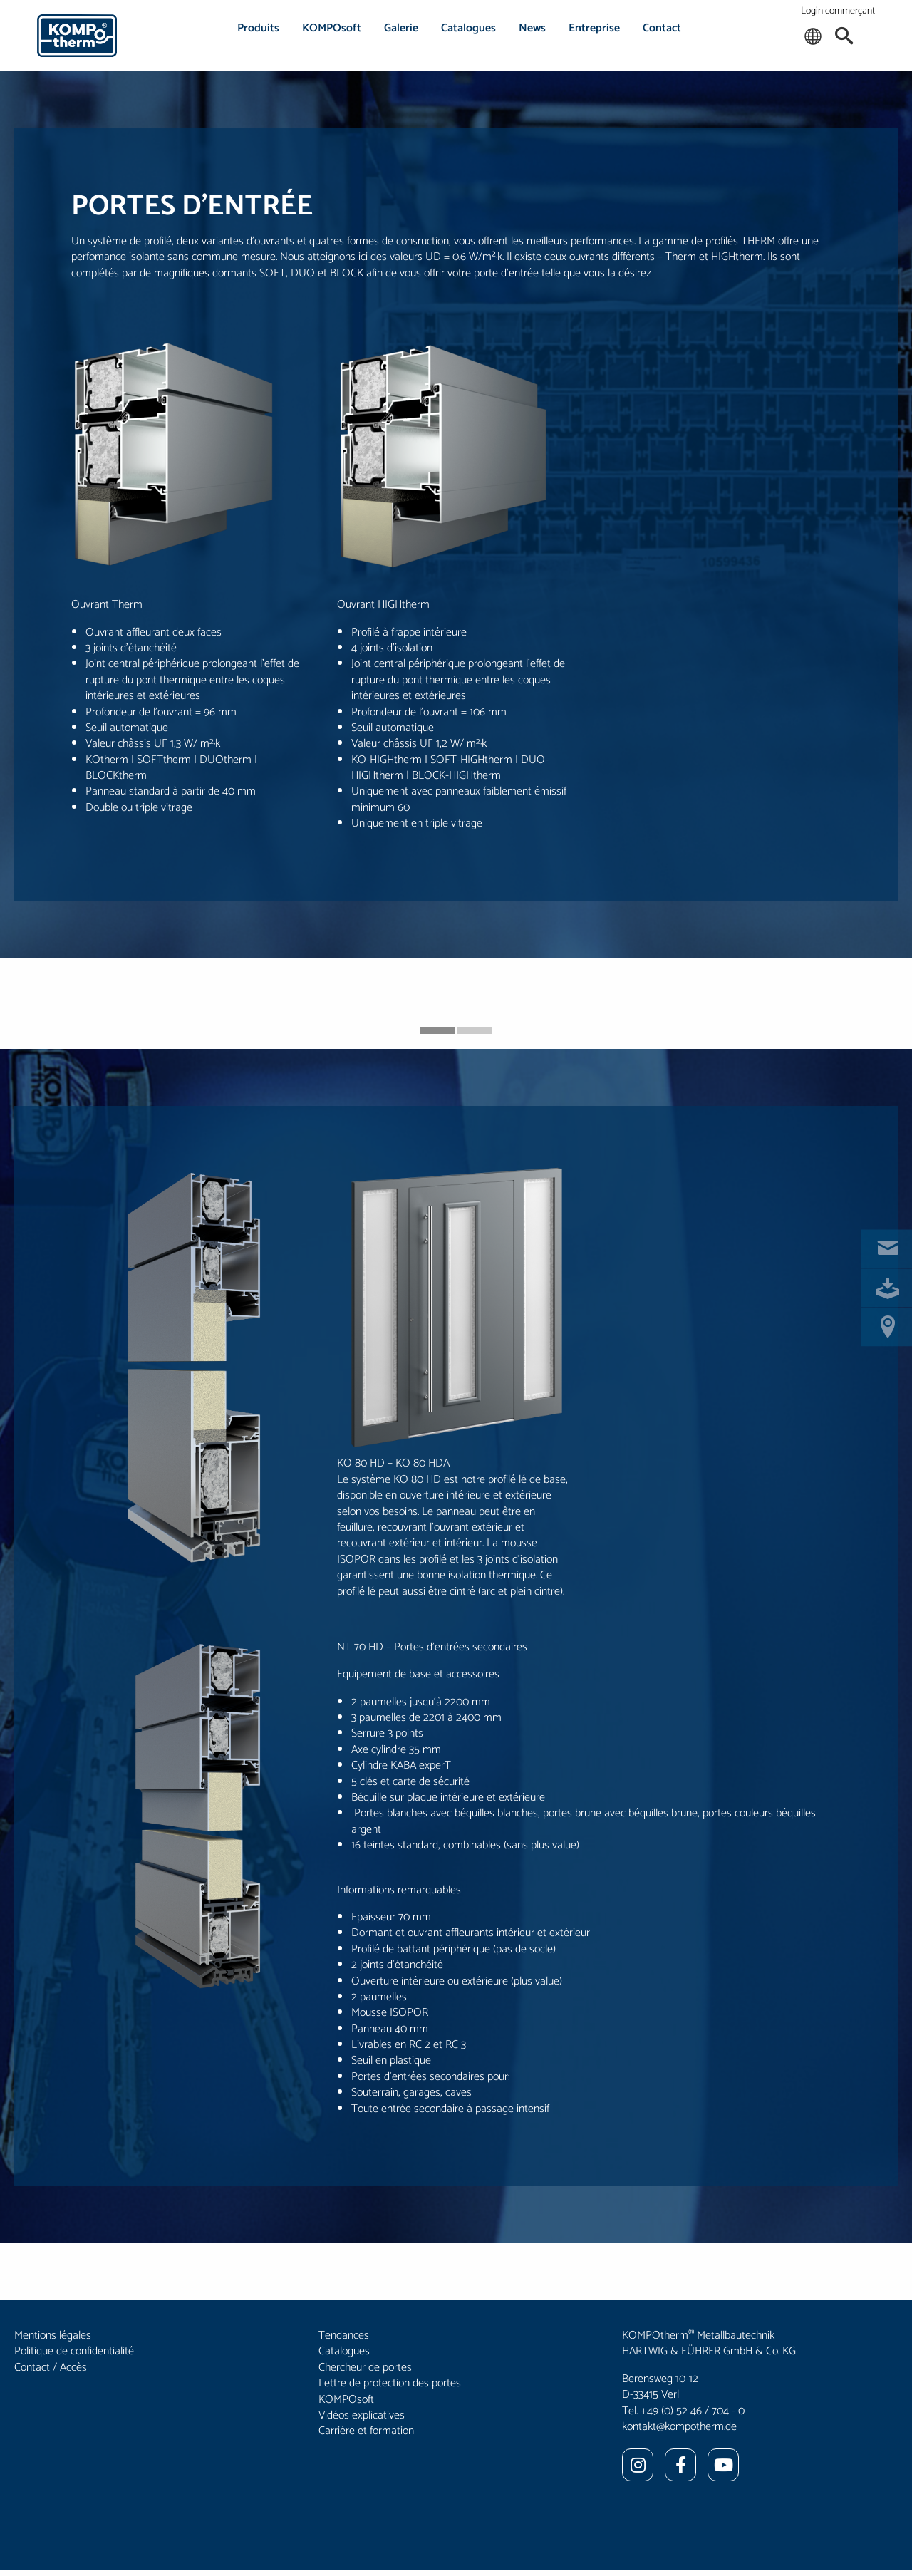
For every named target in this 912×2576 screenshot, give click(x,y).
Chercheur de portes (365, 2367)
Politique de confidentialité (74, 2351)
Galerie (401, 28)
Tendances (343, 2335)
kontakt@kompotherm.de (679, 2426)
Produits (258, 28)
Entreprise (594, 28)
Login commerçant (838, 11)
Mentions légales (52, 2335)
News (532, 28)
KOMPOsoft (331, 28)
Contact (662, 28)
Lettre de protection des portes (389, 2383)
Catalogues (468, 28)
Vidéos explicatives (361, 2415)
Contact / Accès (50, 2367)
